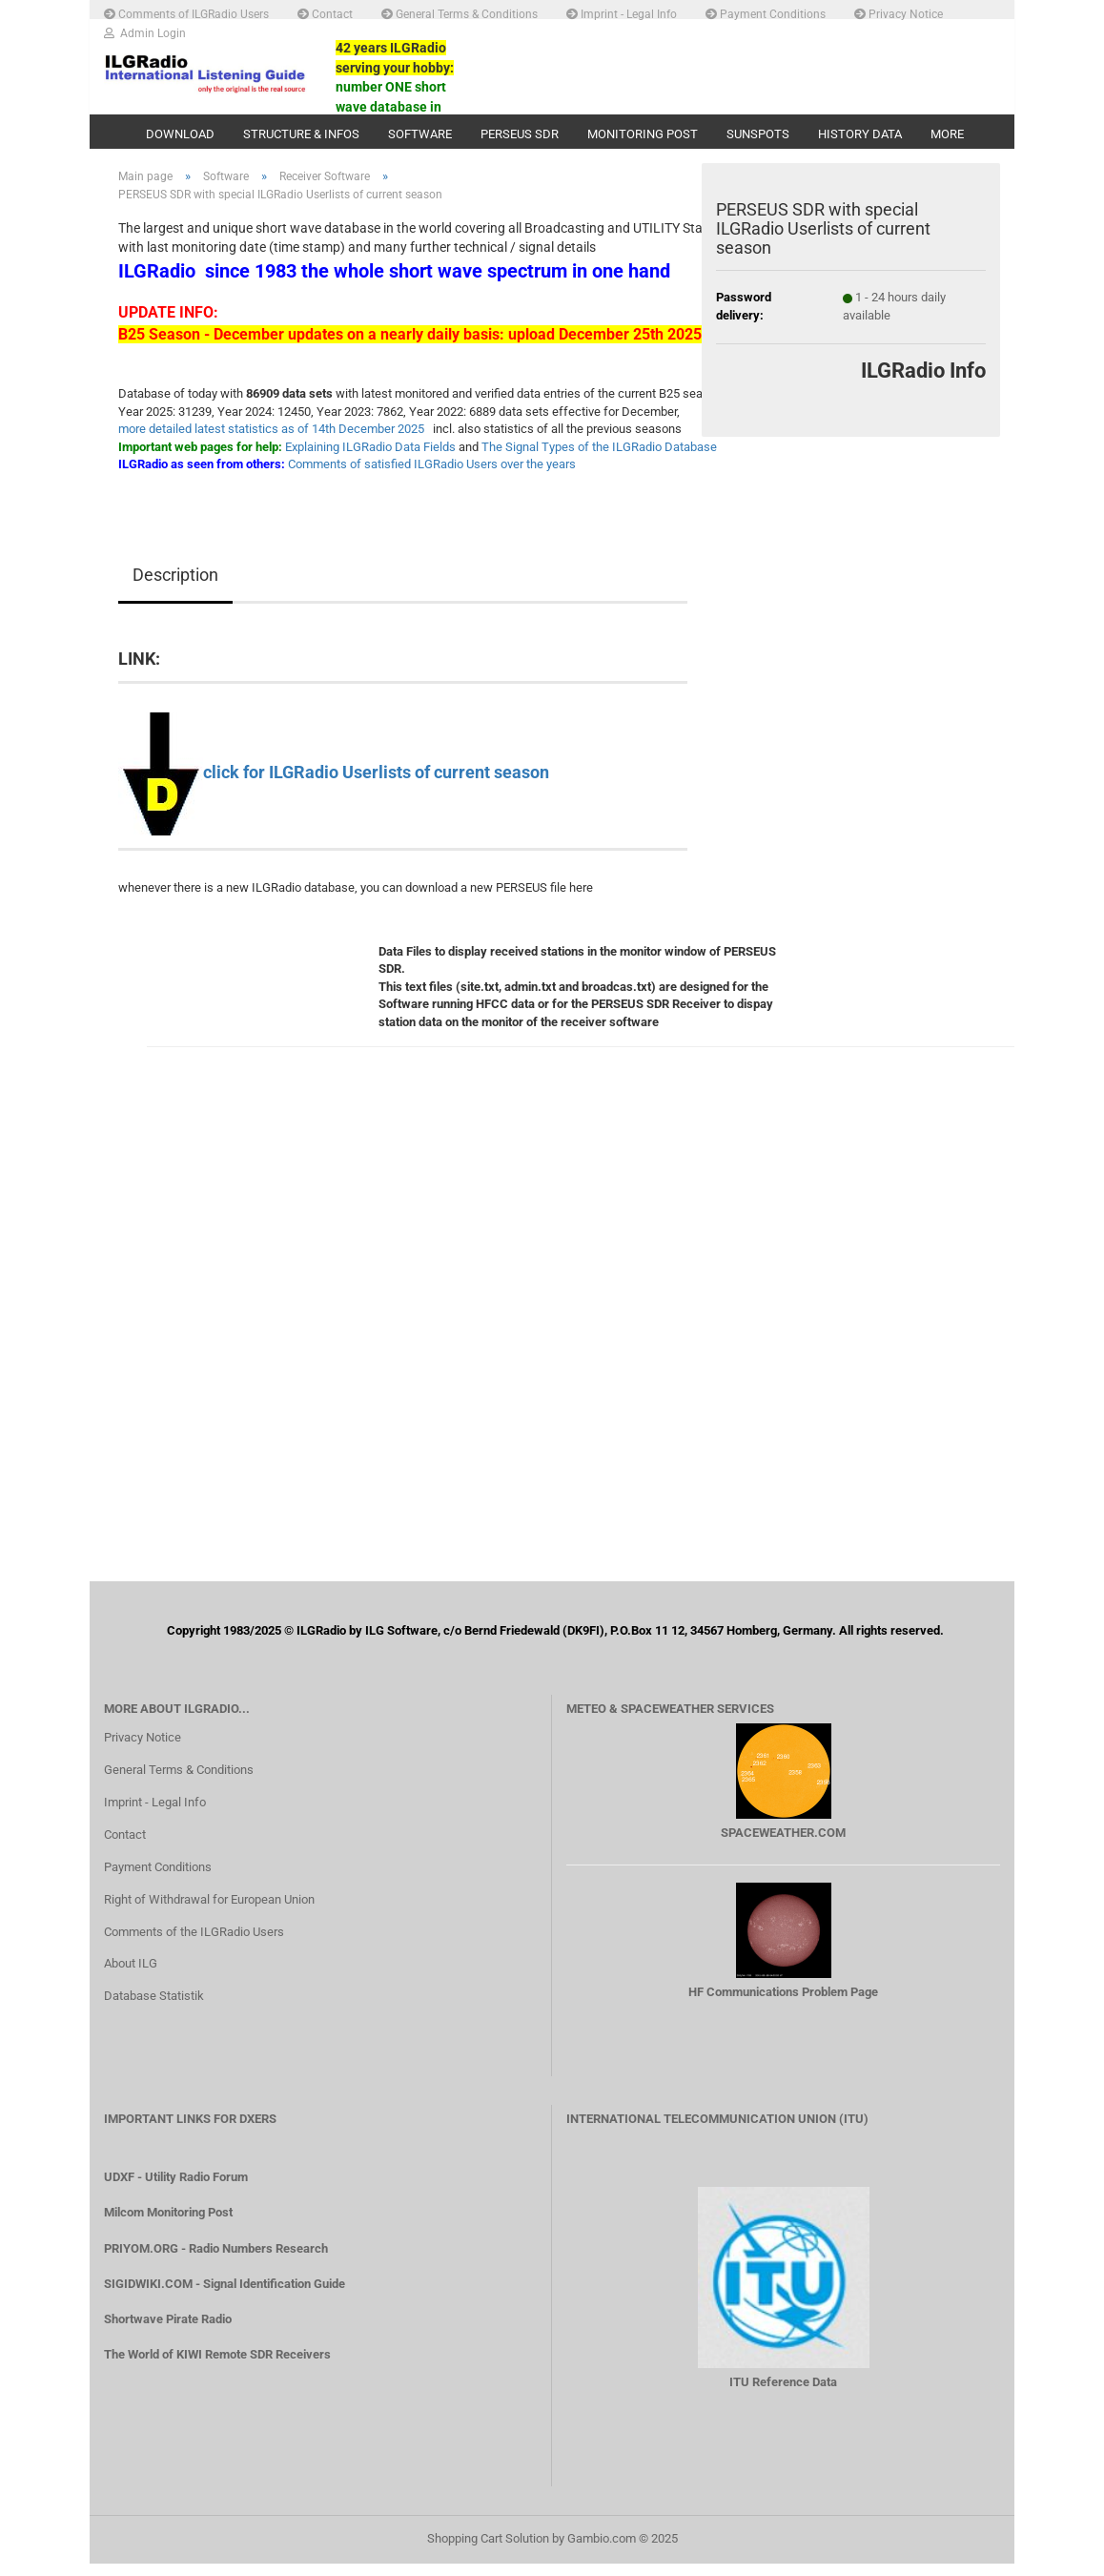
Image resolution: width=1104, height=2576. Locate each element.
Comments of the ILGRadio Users (194, 1944)
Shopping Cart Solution (488, 2551)
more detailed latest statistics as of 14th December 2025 (271, 442)
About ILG (130, 1976)
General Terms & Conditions (459, 13)
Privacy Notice (898, 13)
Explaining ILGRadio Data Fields (370, 459)
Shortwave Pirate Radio (168, 2331)
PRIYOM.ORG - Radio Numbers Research (216, 2261)
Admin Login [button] (145, 32)
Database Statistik (154, 2009)
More (947, 134)
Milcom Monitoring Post (168, 2225)
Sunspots (757, 134)
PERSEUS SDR (519, 134)
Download (180, 134)
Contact (325, 13)
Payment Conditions (765, 13)
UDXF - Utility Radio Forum (176, 2190)
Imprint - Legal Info (621, 13)
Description (175, 587)
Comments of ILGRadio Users (186, 13)
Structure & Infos (301, 134)
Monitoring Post (642, 134)
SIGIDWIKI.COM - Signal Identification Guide (224, 2296)
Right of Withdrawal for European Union (209, 1912)
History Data (860, 134)
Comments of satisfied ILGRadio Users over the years (432, 477)
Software (420, 134)
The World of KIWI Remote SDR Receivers (217, 2367)
